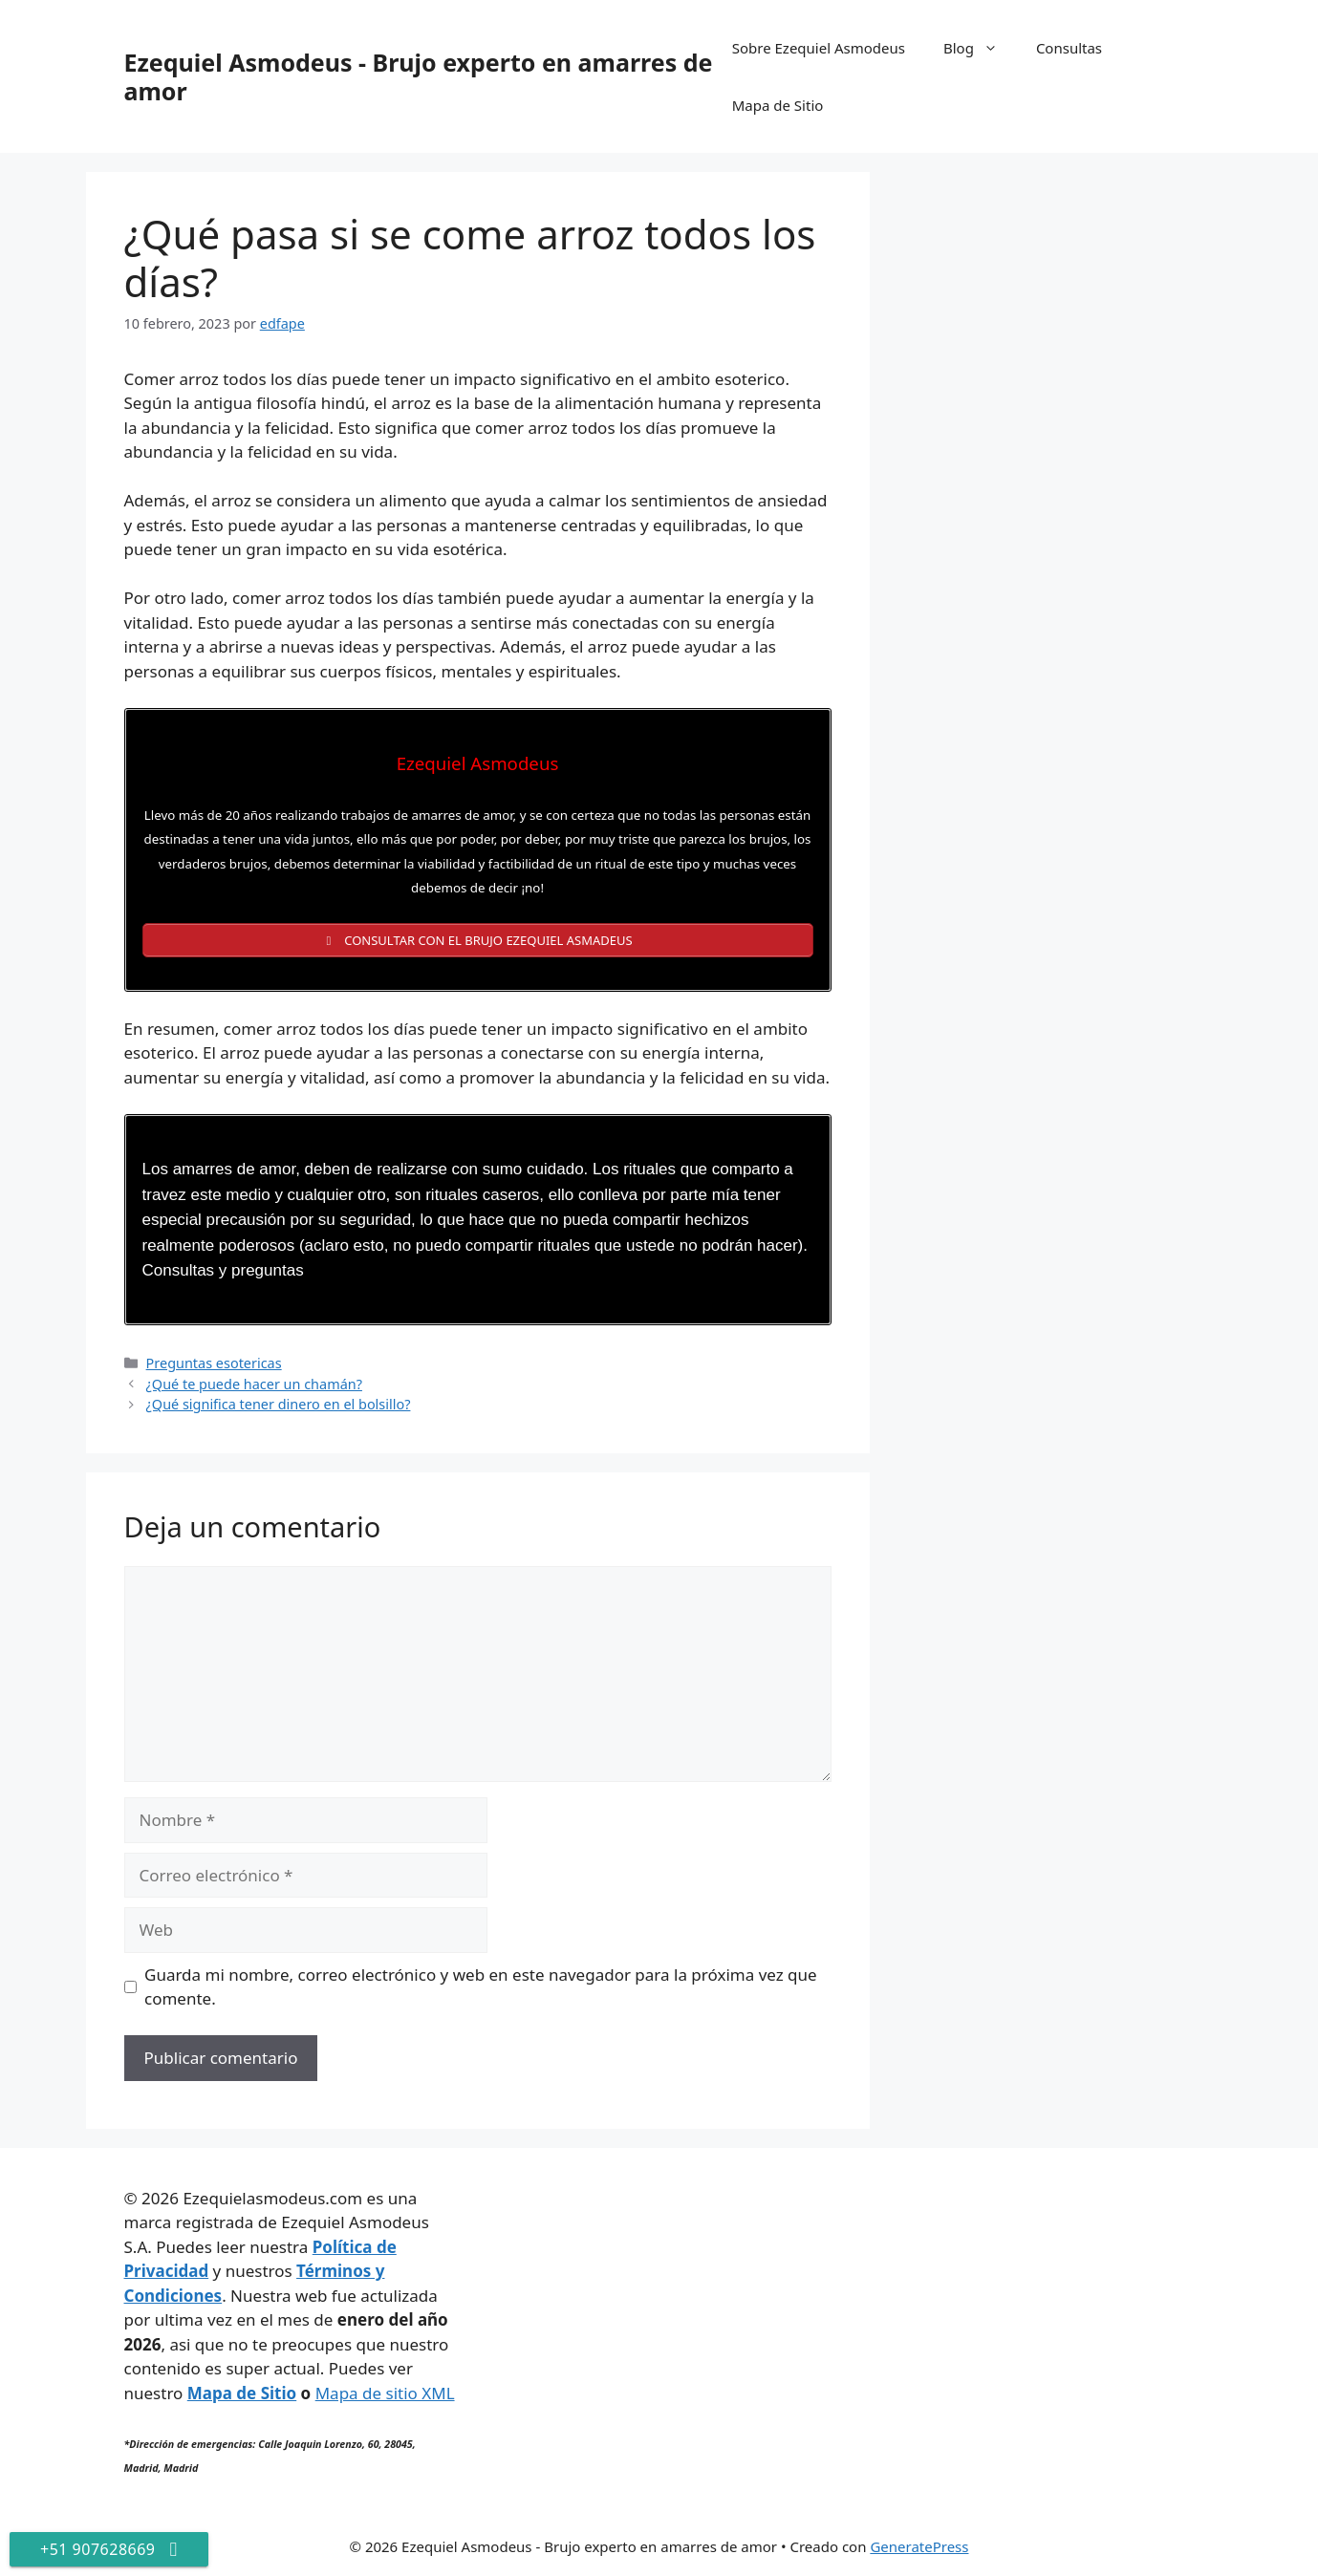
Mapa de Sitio (778, 105)
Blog (980, 47)
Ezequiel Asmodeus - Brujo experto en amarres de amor (418, 76)
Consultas (1069, 47)
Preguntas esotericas (214, 1363)
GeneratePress (919, 2546)
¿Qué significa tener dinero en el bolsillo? (278, 1404)
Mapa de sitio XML (385, 2393)
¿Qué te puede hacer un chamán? (254, 1384)
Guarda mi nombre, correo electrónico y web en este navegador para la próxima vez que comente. (480, 1987)
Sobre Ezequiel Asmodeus (818, 47)
